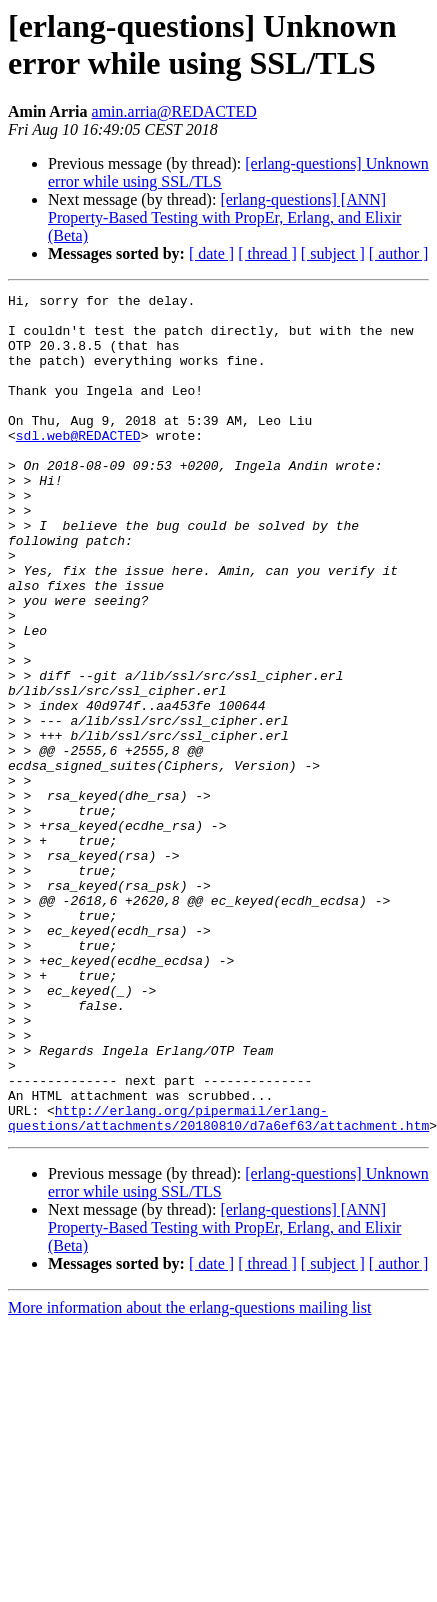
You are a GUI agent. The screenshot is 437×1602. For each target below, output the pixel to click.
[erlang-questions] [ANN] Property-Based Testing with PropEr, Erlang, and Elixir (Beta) (224, 217)
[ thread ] (267, 253)
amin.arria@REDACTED (174, 111)
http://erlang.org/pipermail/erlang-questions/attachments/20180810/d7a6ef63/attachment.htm (218, 1284)
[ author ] (399, 253)
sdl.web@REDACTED (78, 465)
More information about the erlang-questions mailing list (189, 1475)
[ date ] (211, 253)
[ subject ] (333, 253)
